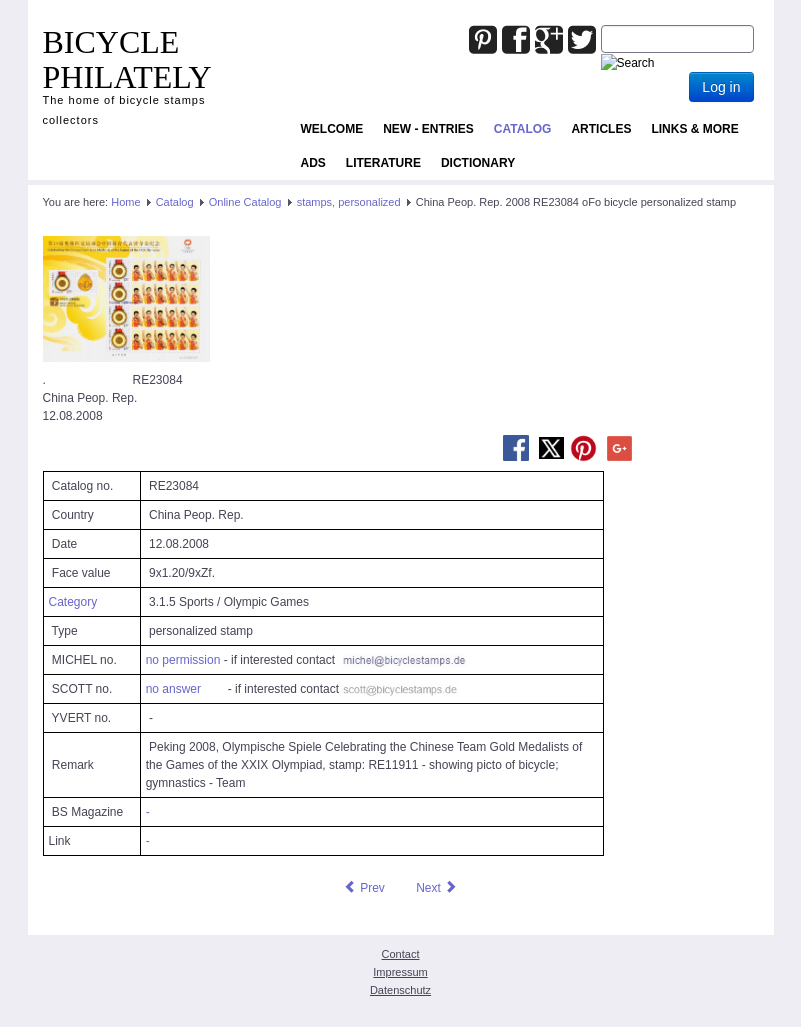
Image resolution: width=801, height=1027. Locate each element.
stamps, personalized (349, 202)
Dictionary (478, 163)
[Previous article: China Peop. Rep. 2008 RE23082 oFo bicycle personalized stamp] (364, 888)
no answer (173, 689)
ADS (313, 163)
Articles (601, 129)
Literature (383, 163)
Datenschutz (400, 990)
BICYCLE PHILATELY (127, 59)
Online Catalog (245, 202)
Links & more (694, 129)
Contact (401, 954)
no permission (183, 660)
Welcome (332, 129)
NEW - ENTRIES (428, 129)
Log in (721, 87)
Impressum (400, 972)
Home (125, 202)
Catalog (523, 129)
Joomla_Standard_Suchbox (601, 25)
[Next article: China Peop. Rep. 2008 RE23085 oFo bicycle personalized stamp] (437, 888)
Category (73, 602)
